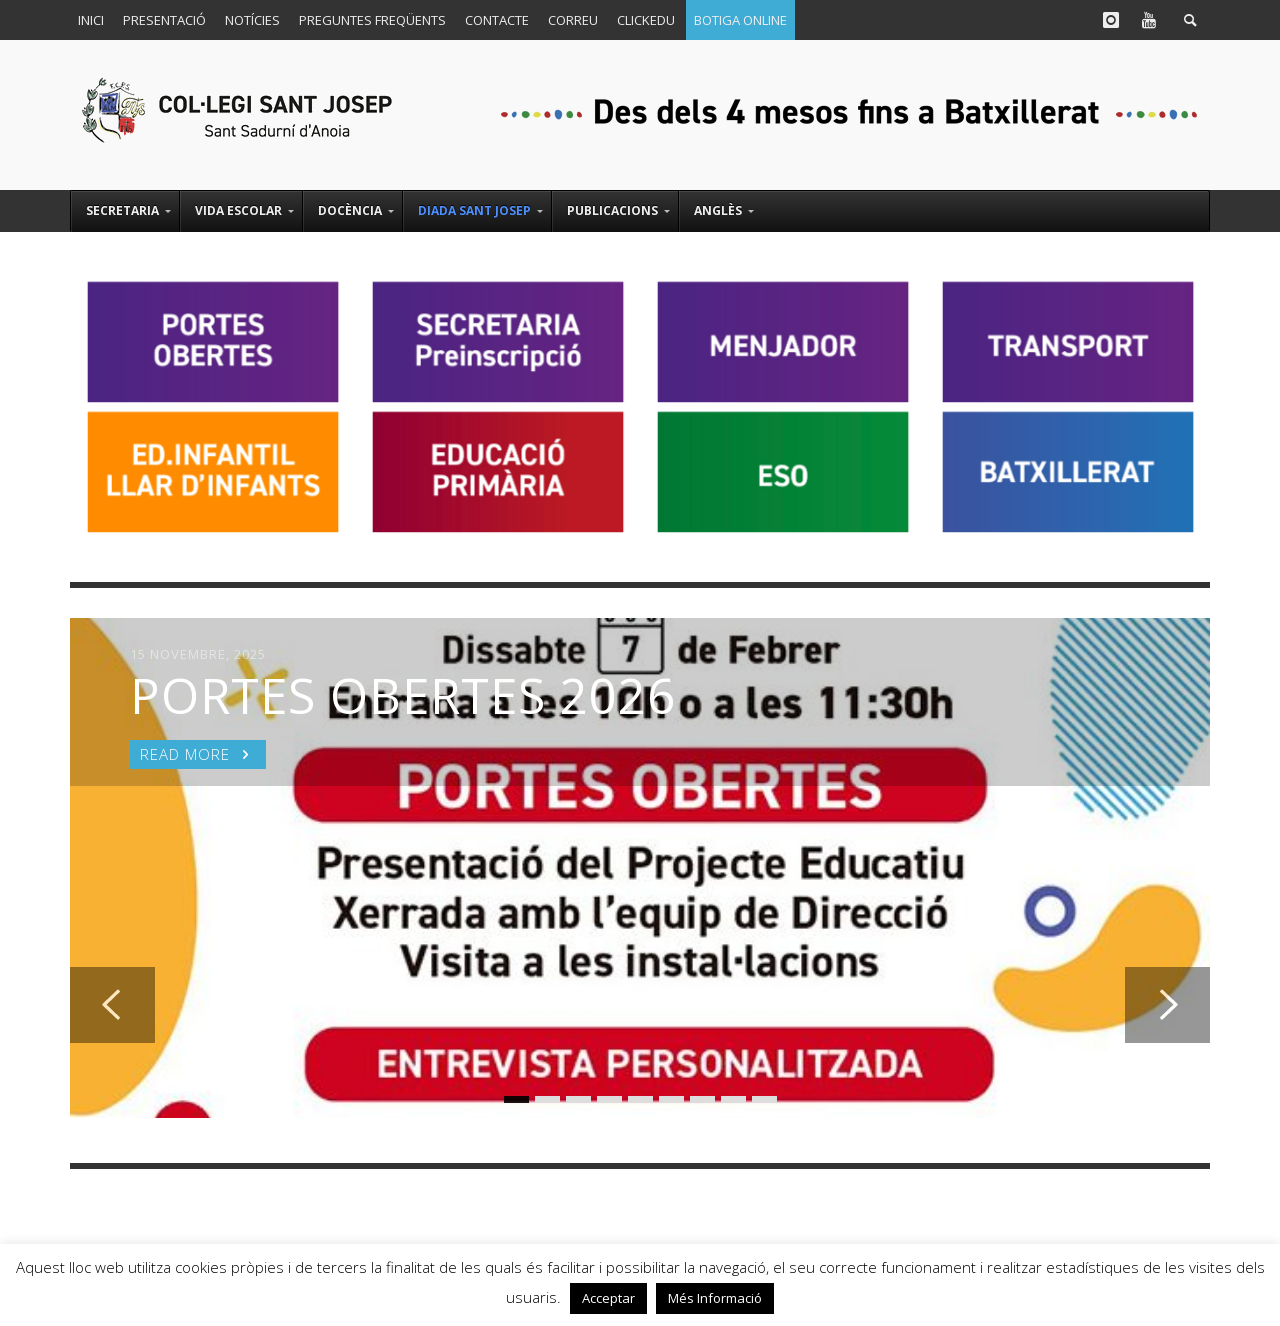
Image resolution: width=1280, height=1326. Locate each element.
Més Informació (715, 1298)
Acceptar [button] (608, 1298)
